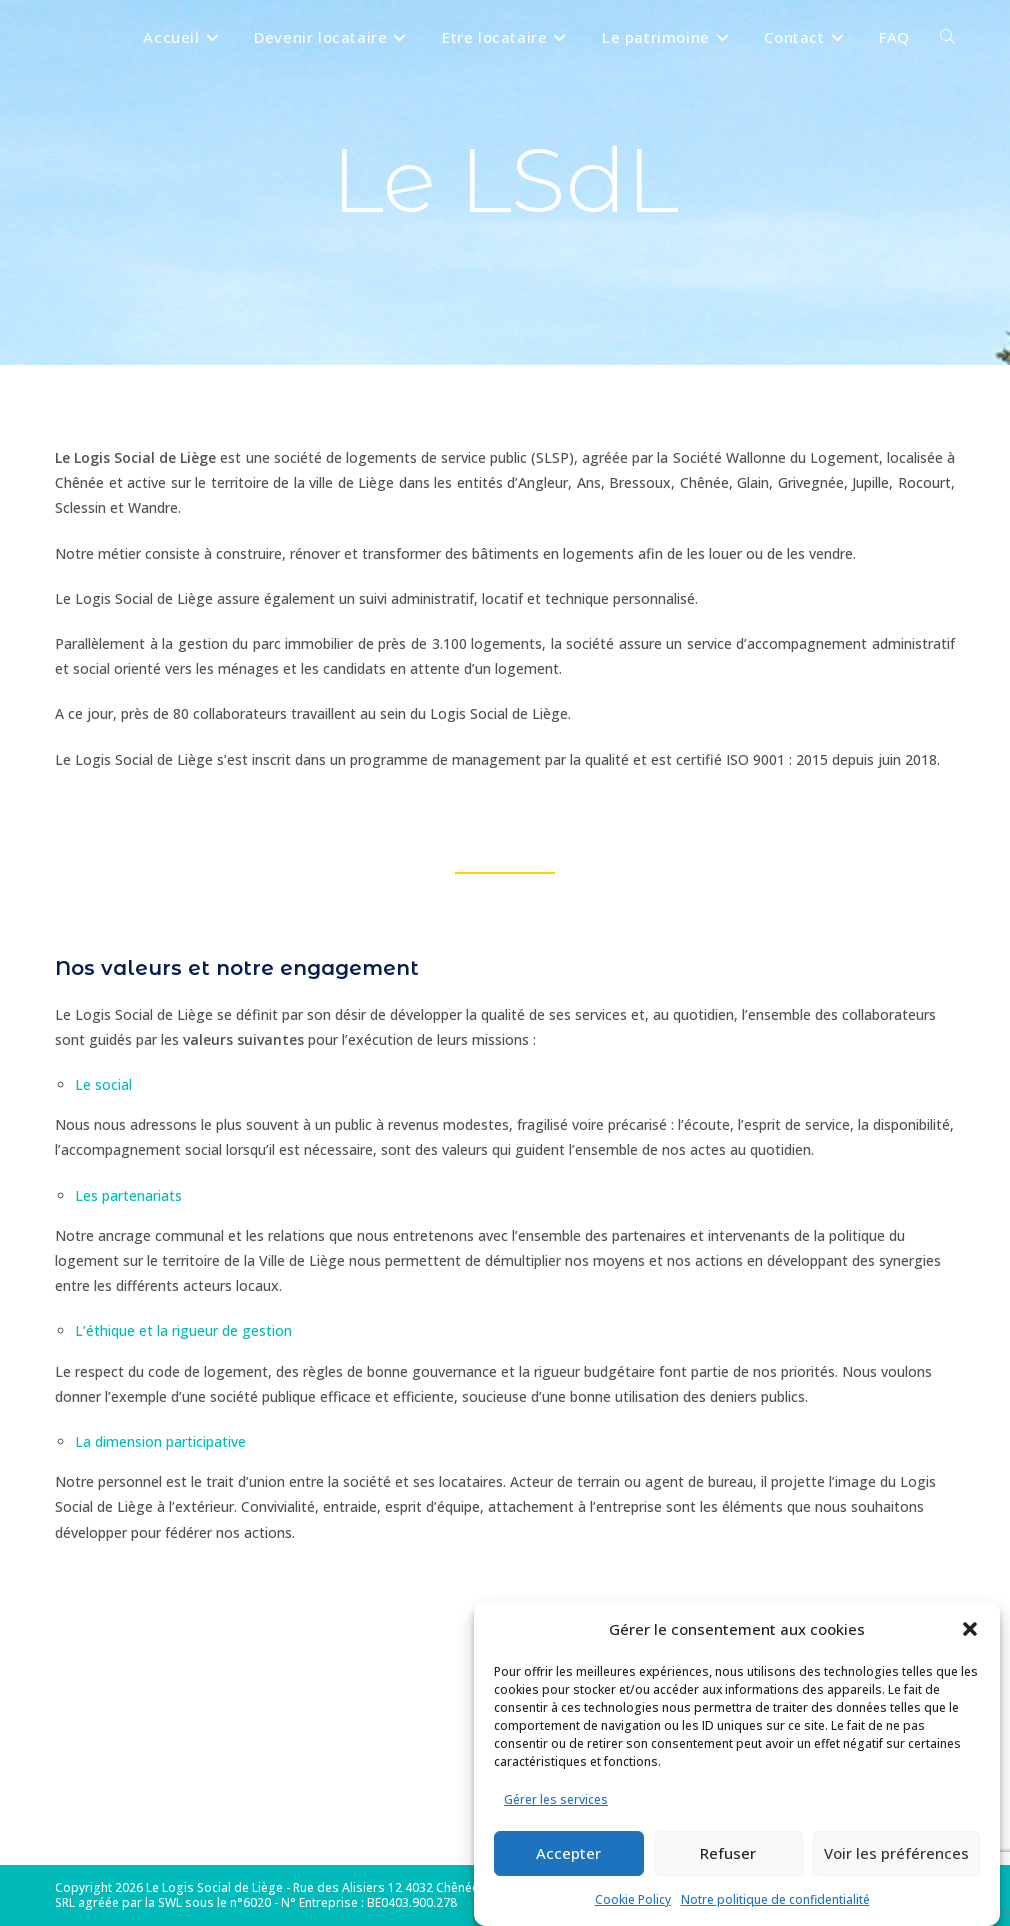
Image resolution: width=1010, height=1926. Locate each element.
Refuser (728, 1853)
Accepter (568, 1853)
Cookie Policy (633, 1899)
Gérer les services (556, 1799)
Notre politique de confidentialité (775, 1899)
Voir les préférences (896, 1853)
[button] (970, 1629)
